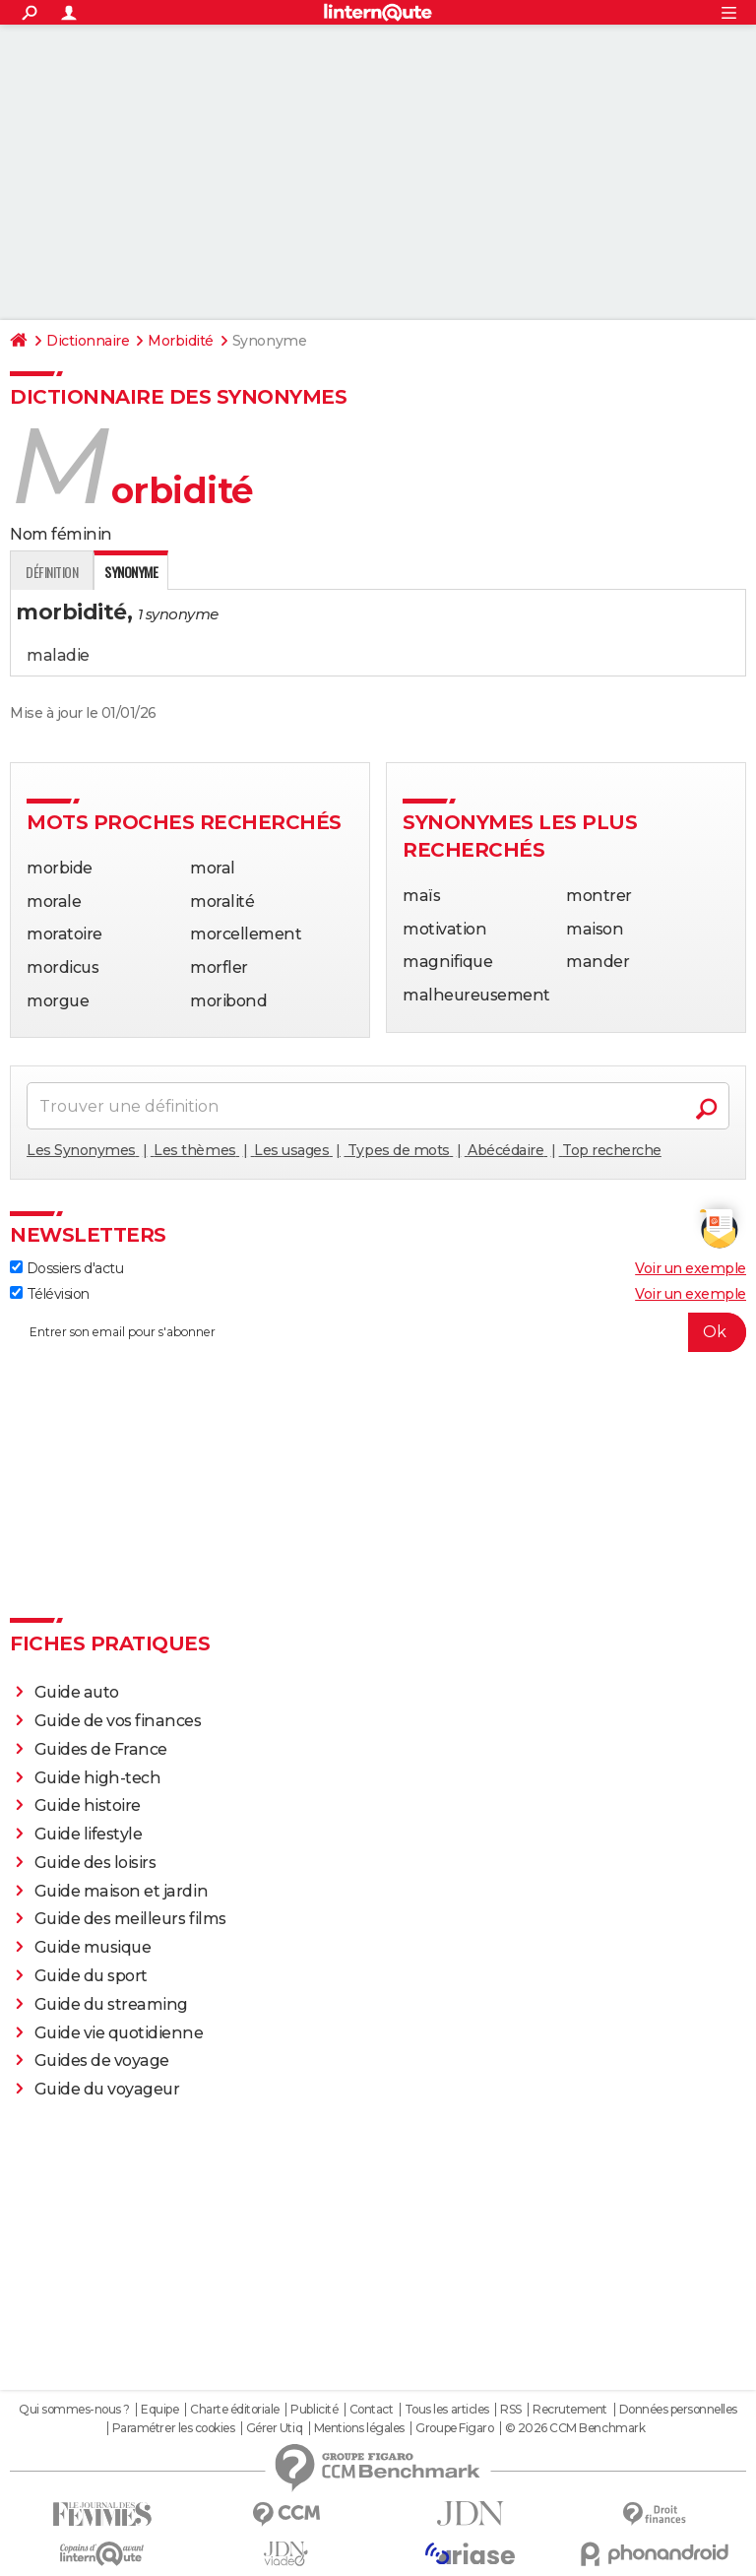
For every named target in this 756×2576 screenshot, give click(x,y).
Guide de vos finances (118, 1720)
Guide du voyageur (107, 2089)
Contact (371, 2409)
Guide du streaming (111, 2004)
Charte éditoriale (235, 2409)
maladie (58, 655)
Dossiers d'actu (66, 1268)
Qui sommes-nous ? (74, 2409)
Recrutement (570, 2409)
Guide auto (76, 1692)
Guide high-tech (97, 1778)
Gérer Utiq (274, 2428)
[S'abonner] (378, 1332)
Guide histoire (87, 1805)
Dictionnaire (87, 341)
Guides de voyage (101, 2060)
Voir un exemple (690, 1268)
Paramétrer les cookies (173, 2428)
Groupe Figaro (454, 2428)
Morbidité (181, 341)
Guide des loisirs (95, 1862)
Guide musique (93, 1947)
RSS (511, 2409)
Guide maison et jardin (121, 1891)
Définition (52, 571)
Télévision (50, 1294)
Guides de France (100, 1749)
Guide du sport (91, 1975)
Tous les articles (447, 2409)
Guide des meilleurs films (130, 1918)
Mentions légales (359, 2428)
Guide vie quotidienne (119, 2033)
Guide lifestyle (88, 1834)
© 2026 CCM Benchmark (575, 2428)
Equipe (159, 2409)
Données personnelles (678, 2409)
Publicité (314, 2409)
